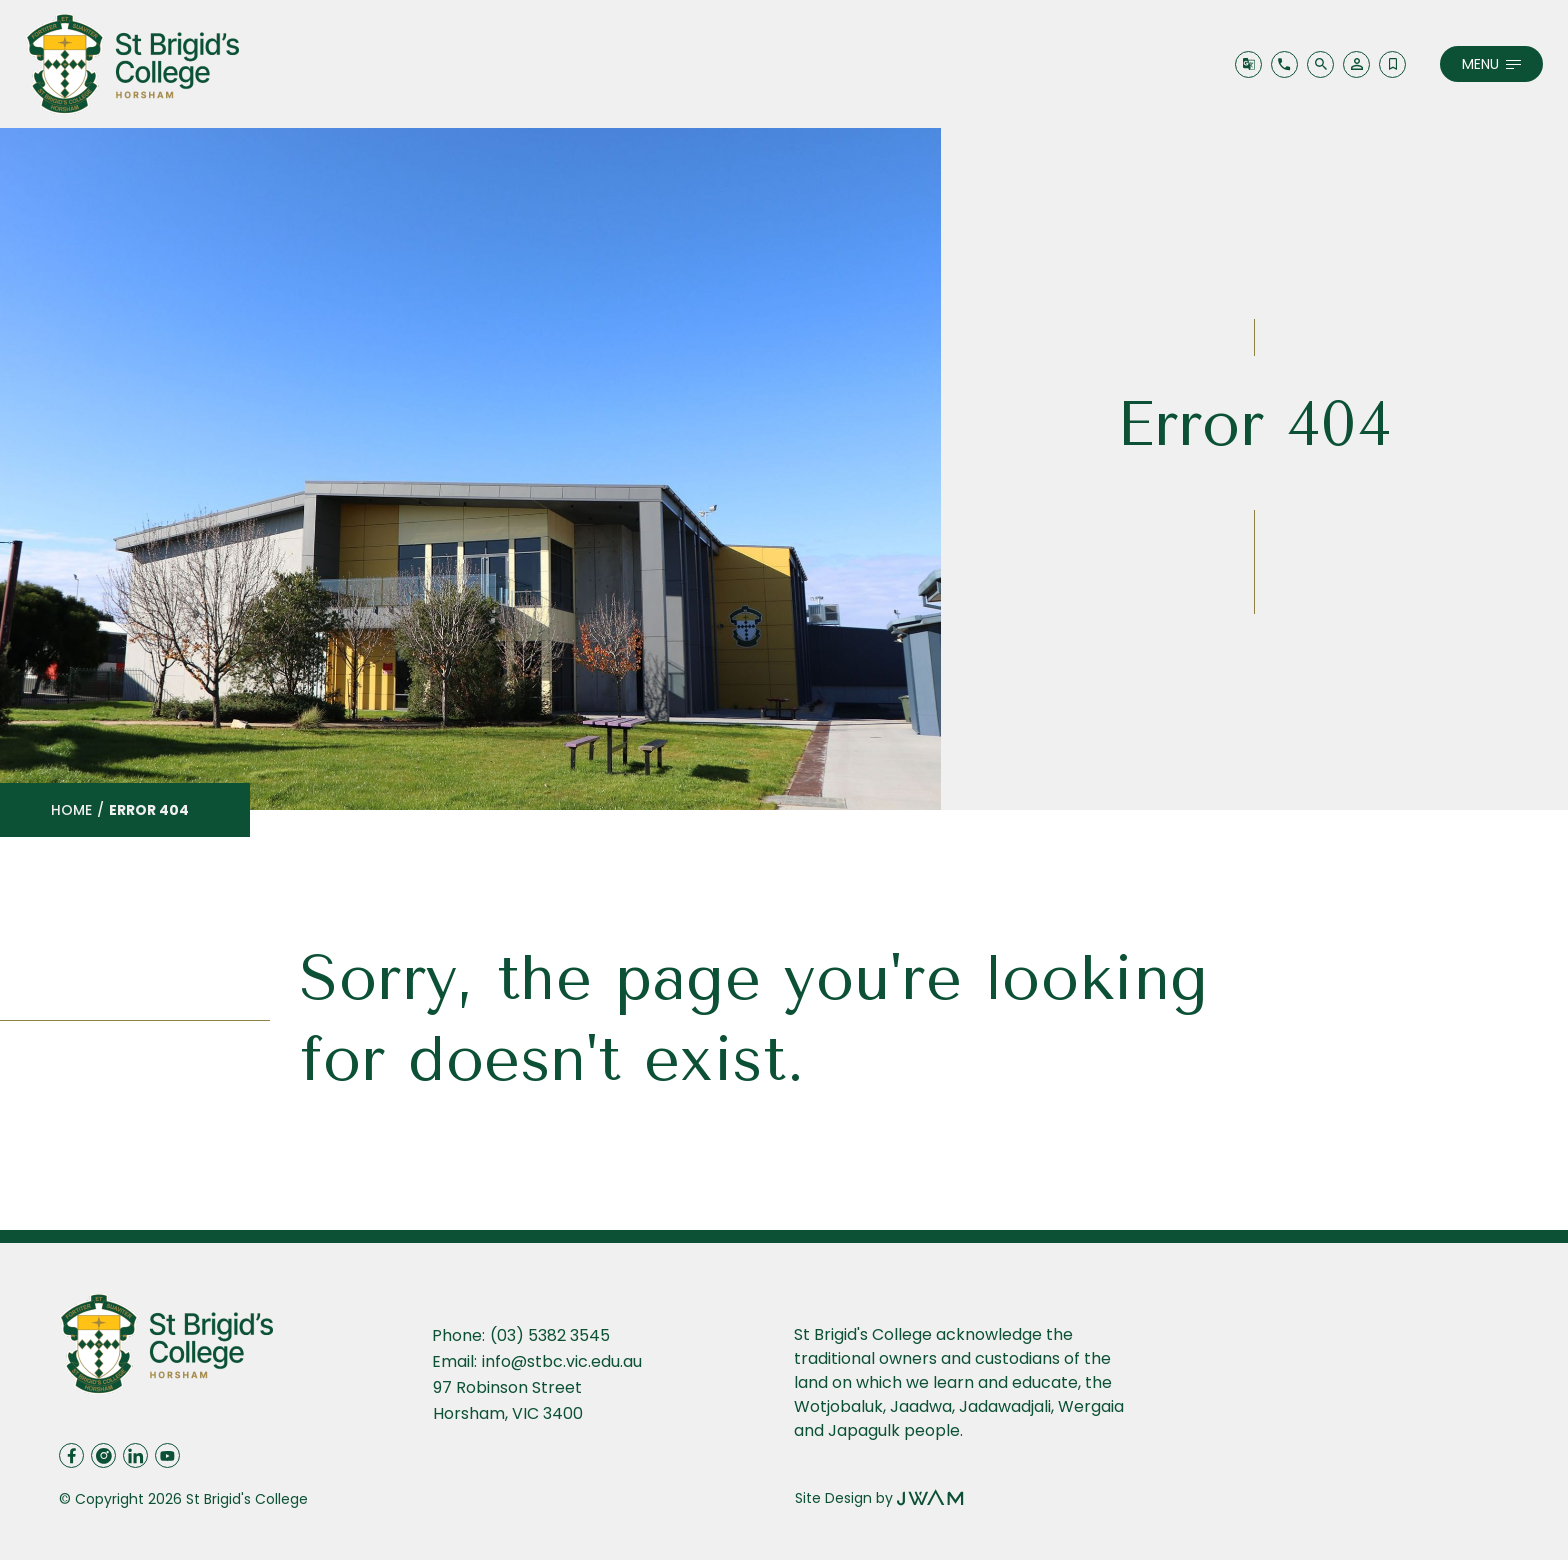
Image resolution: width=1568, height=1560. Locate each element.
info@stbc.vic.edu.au (562, 1361)
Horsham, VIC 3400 (508, 1413)
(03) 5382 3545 (550, 1335)
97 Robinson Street (509, 1387)
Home (71, 810)
